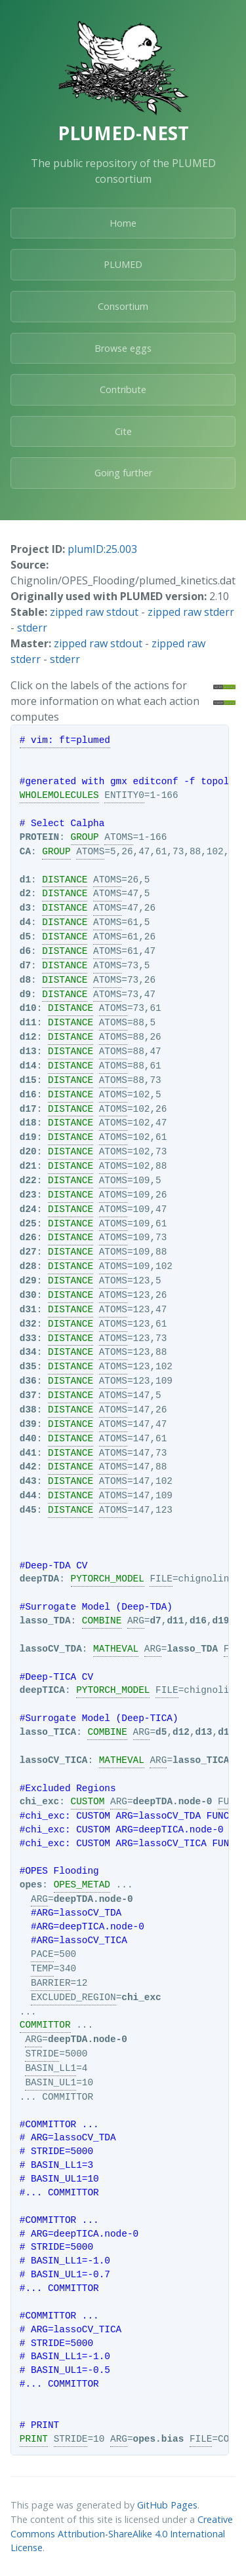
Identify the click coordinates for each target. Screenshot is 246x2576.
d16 (28, 1094)
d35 (28, 1366)
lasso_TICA (48, 1732)
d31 (28, 1309)
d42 (28, 1467)
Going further (123, 472)
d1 (25, 880)
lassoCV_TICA (54, 1760)
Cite (123, 431)
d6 (25, 951)
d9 (25, 994)
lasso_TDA (45, 1621)
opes (31, 1885)
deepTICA (42, 1690)
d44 (28, 1495)
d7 (25, 965)
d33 (28, 1338)
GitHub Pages (167, 2505)
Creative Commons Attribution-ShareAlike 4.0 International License (121, 2533)
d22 (28, 1180)
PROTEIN (39, 837)
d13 (28, 1051)
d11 (28, 1022)
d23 (28, 1195)
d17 (28, 1109)
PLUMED (123, 264)
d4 (25, 922)
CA (25, 851)
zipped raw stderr (191, 612)
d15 (28, 1080)
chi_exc (39, 1801)
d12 (28, 1037)
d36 (28, 1381)
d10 (28, 1008)
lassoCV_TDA (51, 1649)
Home (123, 223)
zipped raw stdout (94, 612)
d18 (28, 1123)
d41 (28, 1453)
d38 (28, 1410)
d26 (28, 1237)
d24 (28, 1209)
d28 (28, 1266)
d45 (28, 1510)
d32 (28, 1324)
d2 (25, 893)
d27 (28, 1252)
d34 (28, 1352)
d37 (28, 1395)
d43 (28, 1481)
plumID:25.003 (102, 549)
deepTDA (39, 1579)
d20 (28, 1151)
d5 (25, 937)
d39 (28, 1424)
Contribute (123, 389)
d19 (28, 1137)
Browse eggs (123, 348)
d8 (25, 980)
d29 (28, 1281)
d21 (28, 1166)
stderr (32, 627)
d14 (28, 1066)
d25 (28, 1224)
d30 (28, 1295)
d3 (25, 908)
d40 (28, 1438)
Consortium (123, 306)
